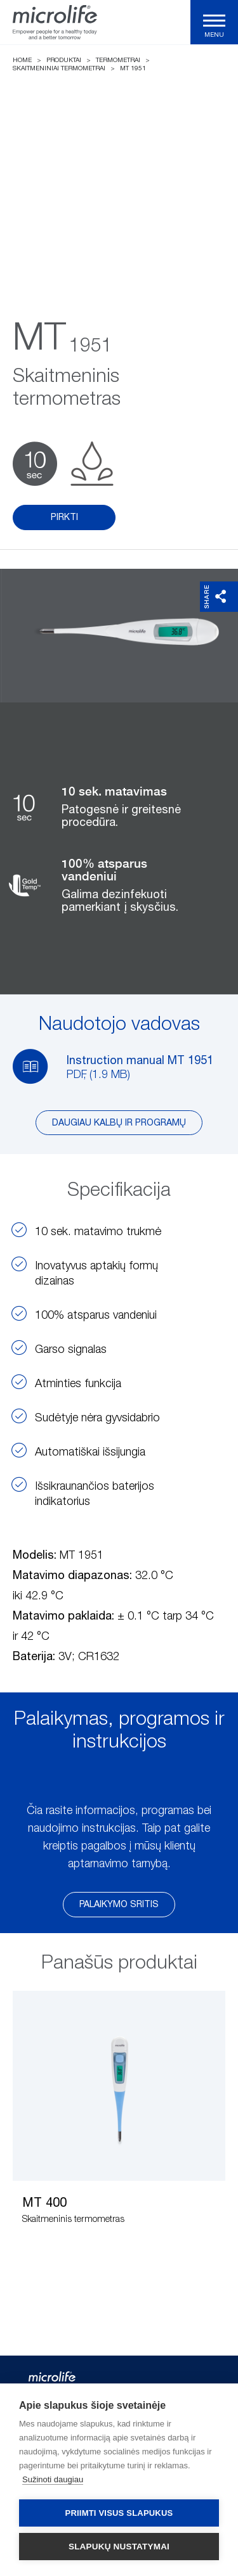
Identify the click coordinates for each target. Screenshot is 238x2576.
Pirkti (64, 517)
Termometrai (118, 60)
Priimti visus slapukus (119, 2513)
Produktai (63, 60)
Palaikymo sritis (119, 1904)
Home (22, 60)
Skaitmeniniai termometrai (59, 68)
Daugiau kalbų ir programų (119, 1123)
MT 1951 (133, 68)
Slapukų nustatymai (119, 2546)
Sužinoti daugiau (52, 2479)
